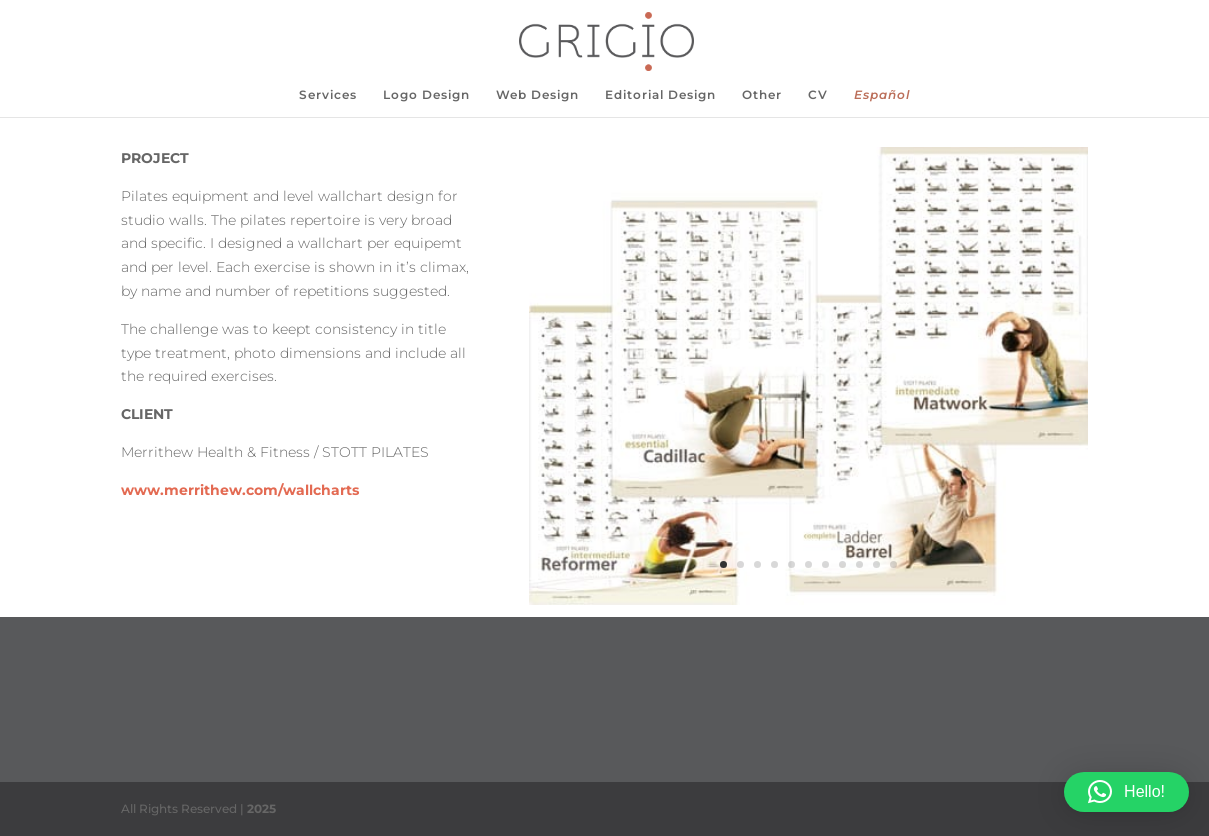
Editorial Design (660, 95)
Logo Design (426, 95)
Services (328, 95)
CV (818, 95)
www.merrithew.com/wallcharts (240, 490)
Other (762, 95)
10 (876, 564)
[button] (1126, 792)
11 (893, 564)
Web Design (537, 95)
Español (882, 95)
